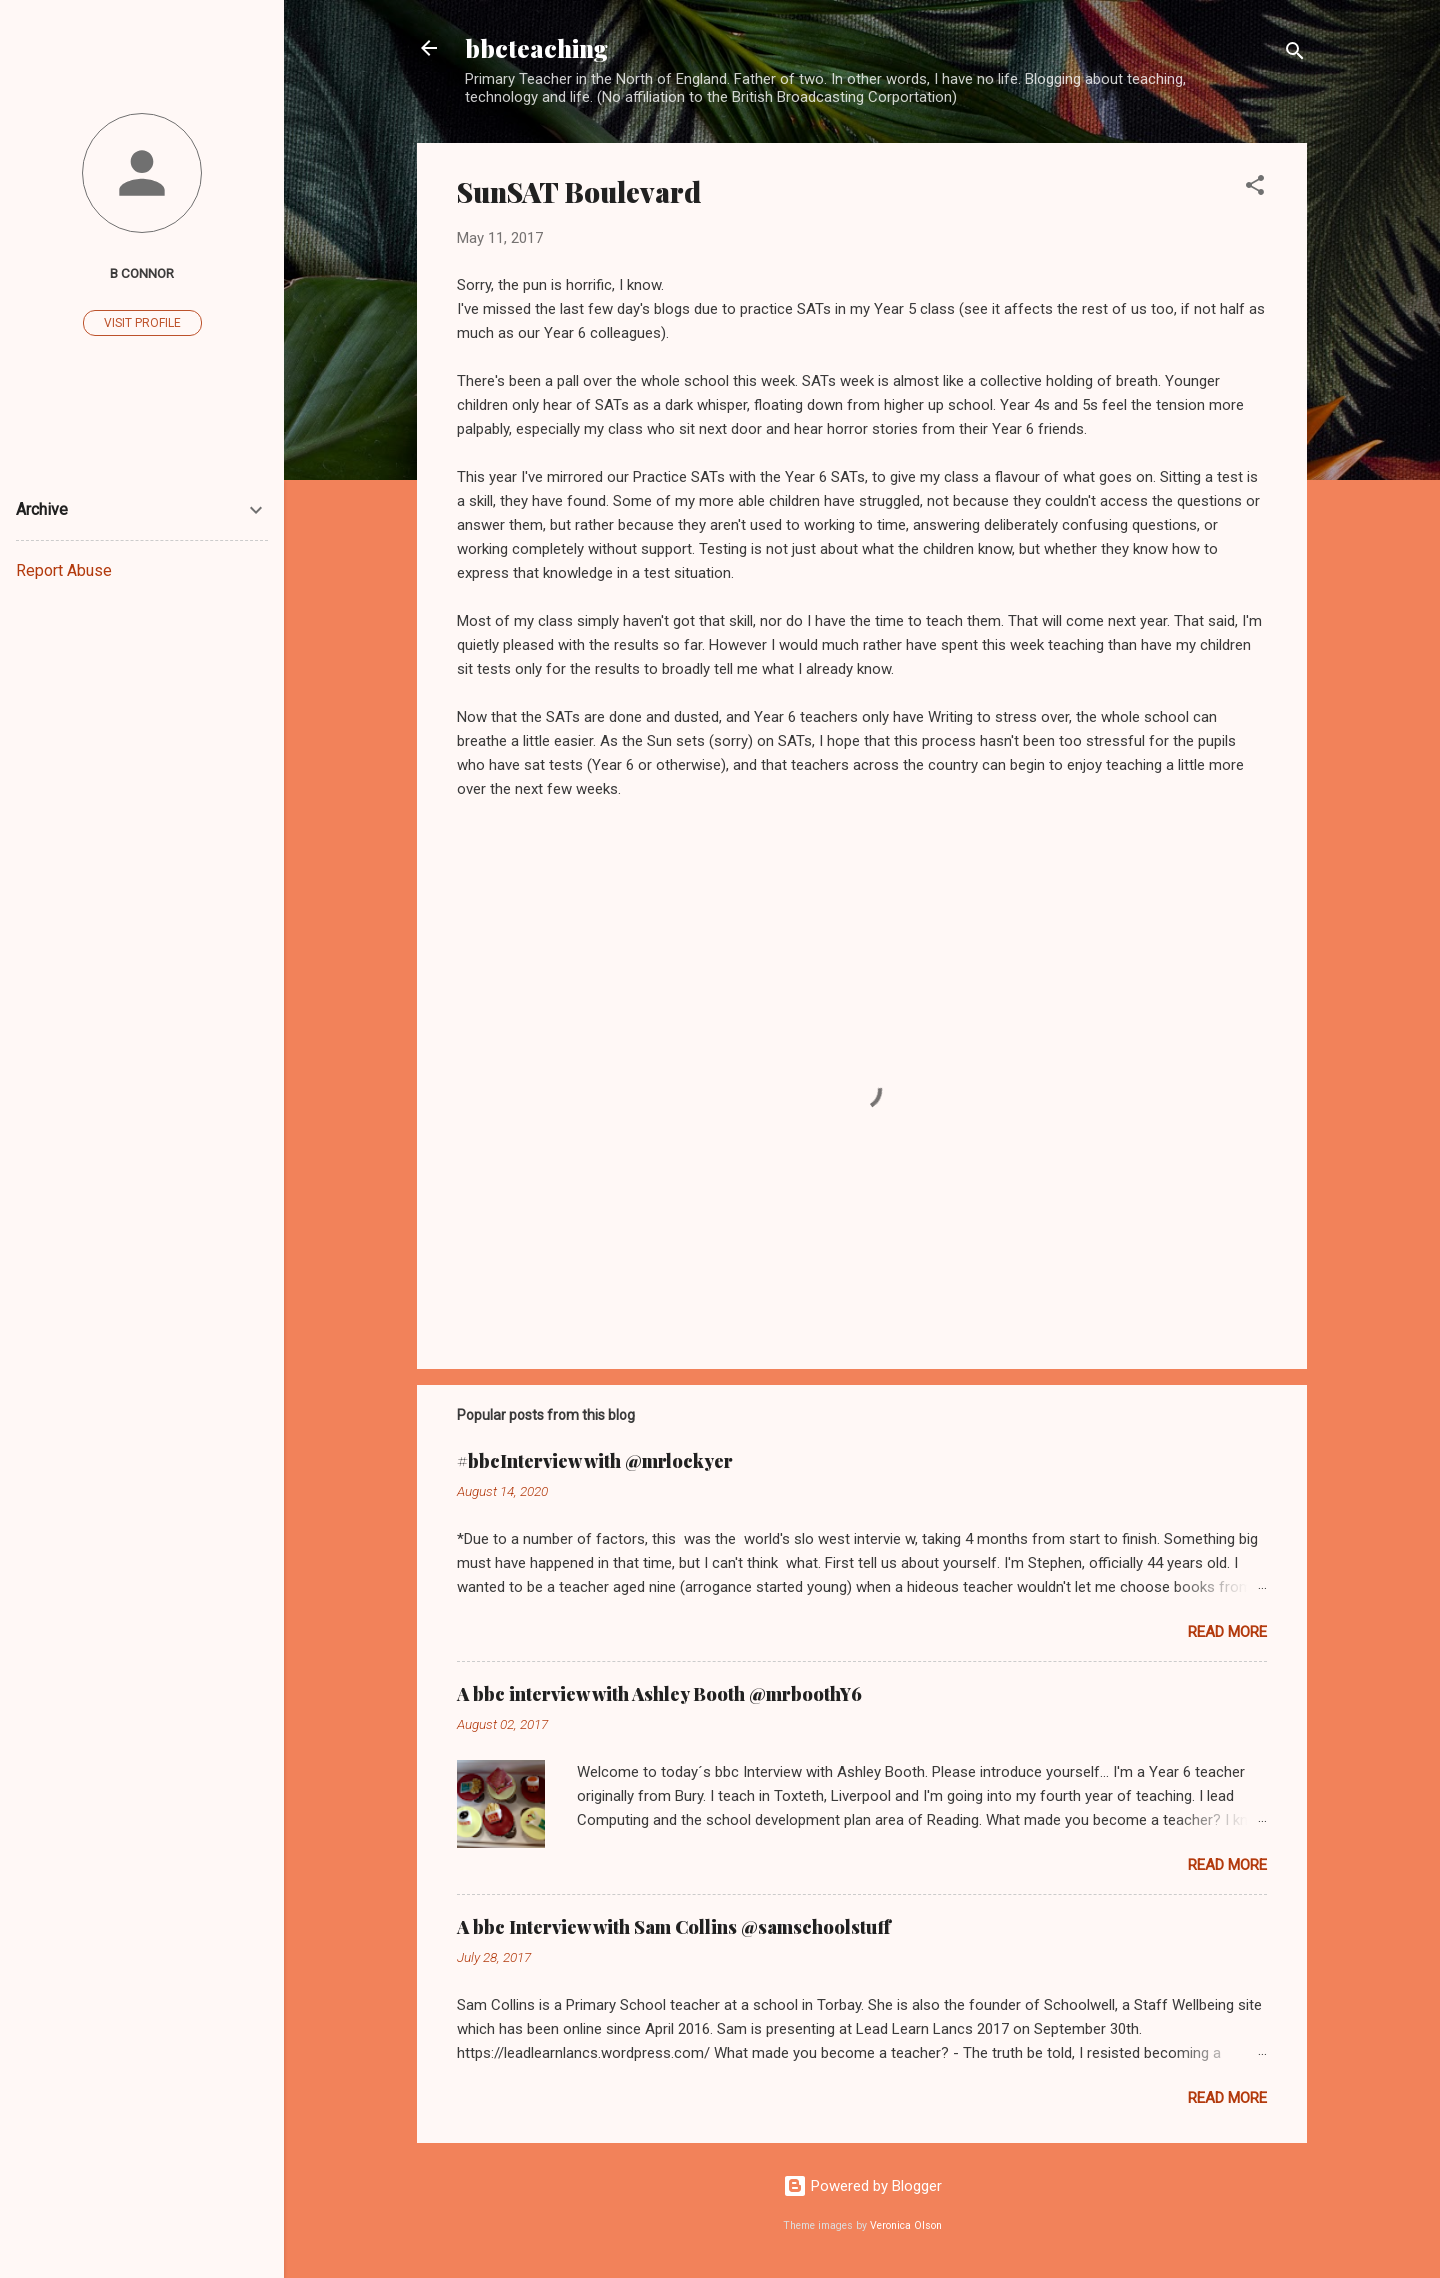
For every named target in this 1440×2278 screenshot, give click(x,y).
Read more (1227, 1632)
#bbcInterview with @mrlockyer (595, 1461)
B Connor (142, 273)
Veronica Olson (906, 2225)
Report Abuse (64, 570)
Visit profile (142, 323)
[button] (1255, 188)
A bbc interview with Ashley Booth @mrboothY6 (659, 1694)
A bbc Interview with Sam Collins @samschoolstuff (674, 1927)
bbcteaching (536, 48)
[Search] (1295, 54)
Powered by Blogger (862, 2186)
